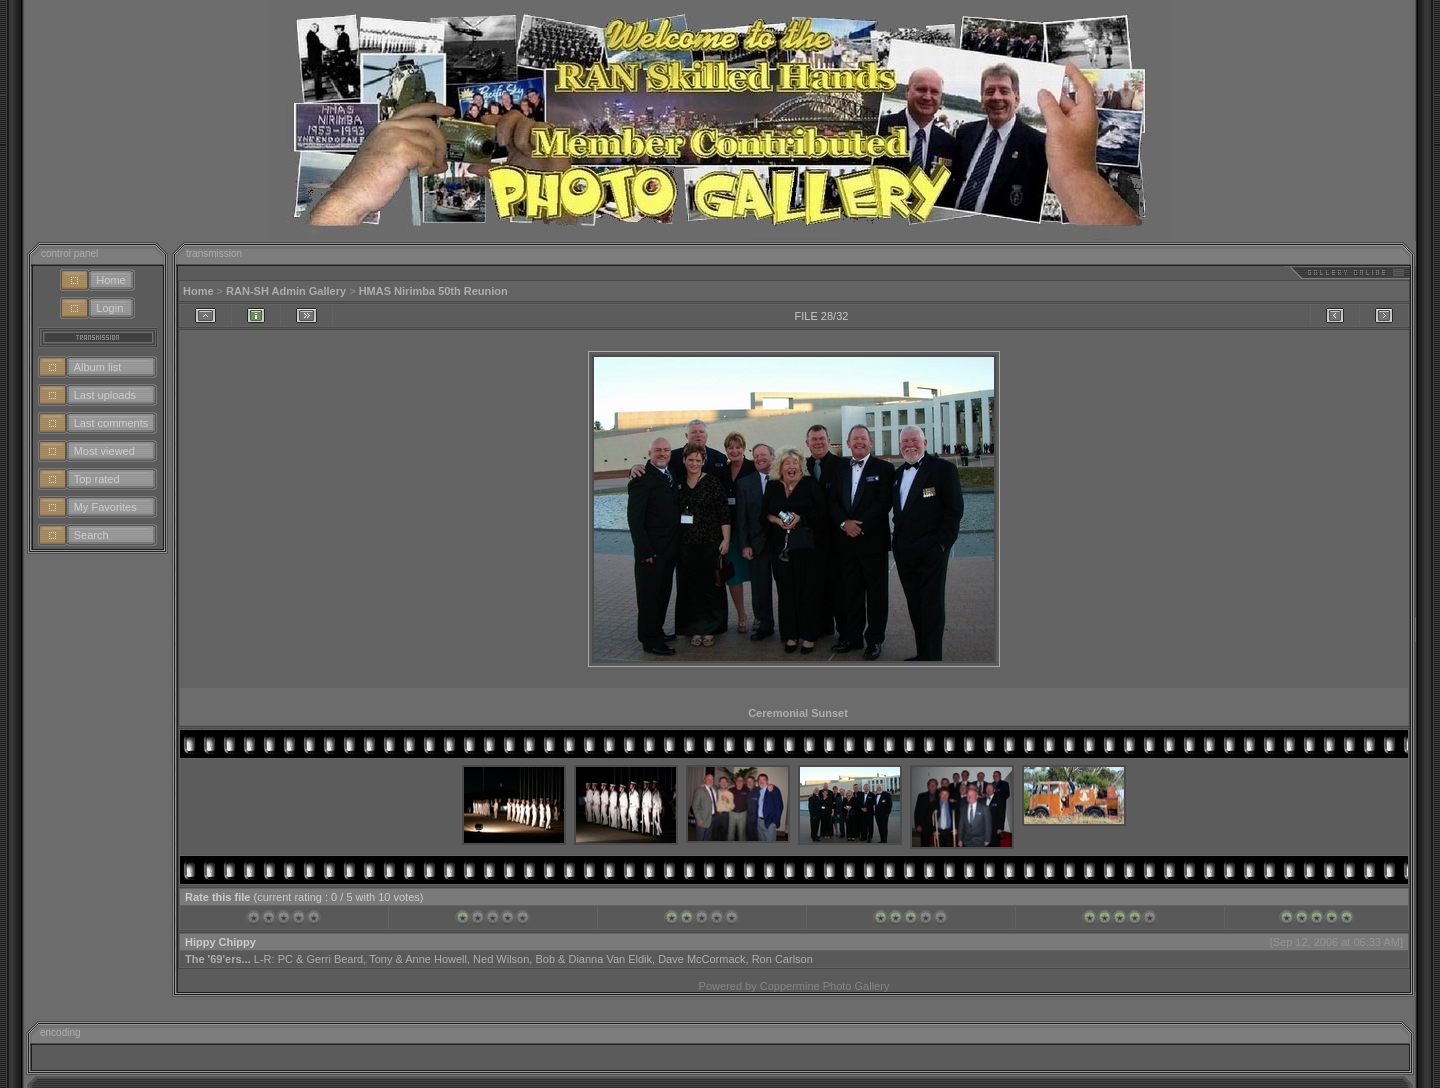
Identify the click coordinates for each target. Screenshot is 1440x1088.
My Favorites (105, 507)
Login (109, 308)
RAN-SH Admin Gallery (286, 291)
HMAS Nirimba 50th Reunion (433, 291)
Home (110, 280)
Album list (98, 367)
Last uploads (105, 395)
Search (91, 535)
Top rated (97, 479)
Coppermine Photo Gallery (825, 986)
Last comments (111, 423)
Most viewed (104, 451)
